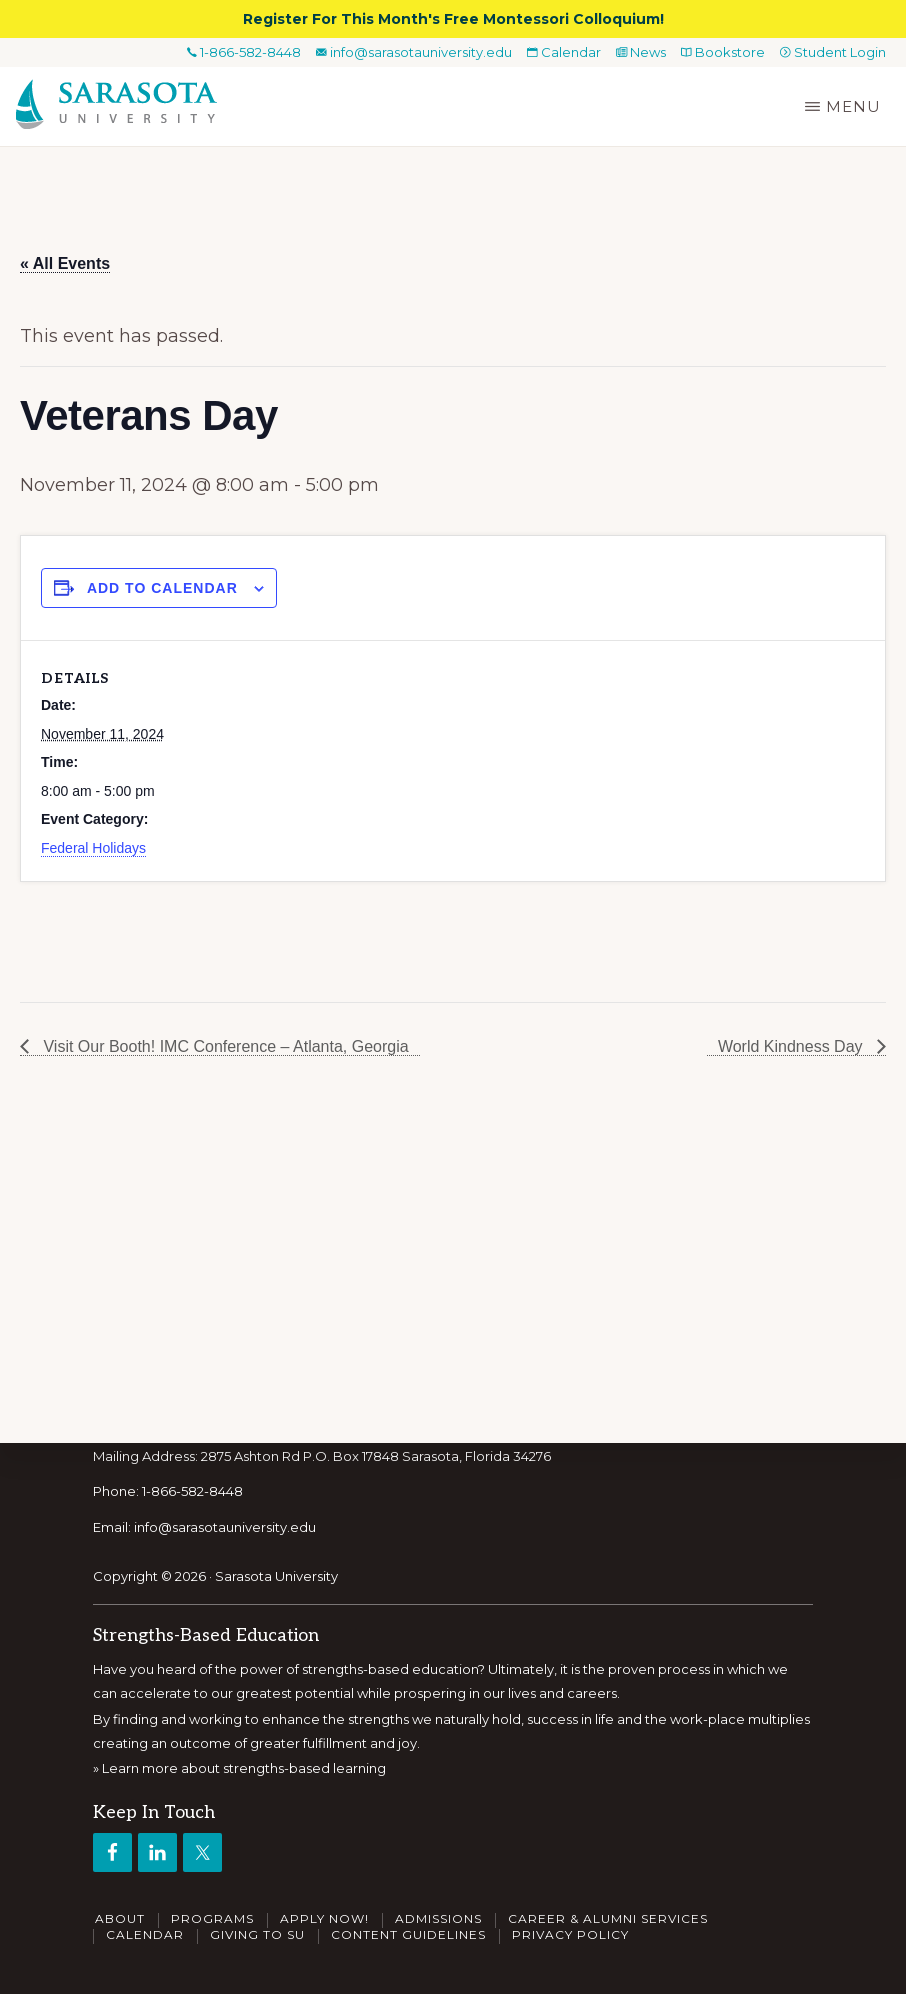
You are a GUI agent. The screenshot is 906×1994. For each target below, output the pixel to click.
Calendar (564, 52)
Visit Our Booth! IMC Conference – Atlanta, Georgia (224, 1046)
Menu (853, 106)
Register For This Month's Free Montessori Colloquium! (453, 19)
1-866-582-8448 (244, 52)
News (641, 52)
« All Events (65, 263)
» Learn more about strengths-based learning (239, 1768)
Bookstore (723, 52)
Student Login (833, 52)
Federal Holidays (93, 848)
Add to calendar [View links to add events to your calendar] (162, 588)
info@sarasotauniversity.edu (414, 52)
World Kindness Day (792, 1046)
